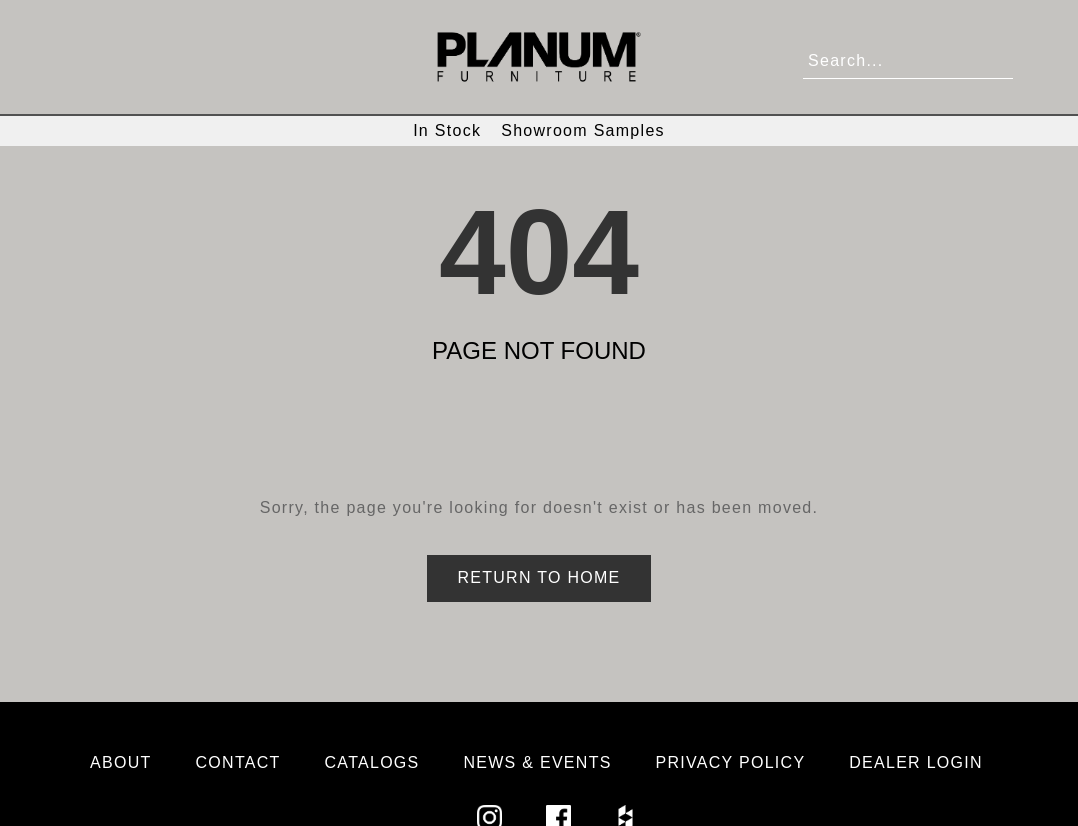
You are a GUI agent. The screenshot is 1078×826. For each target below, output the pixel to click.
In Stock (447, 130)
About (121, 762)
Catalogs (372, 762)
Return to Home (538, 577)
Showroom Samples (583, 130)
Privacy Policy (731, 762)
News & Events (537, 762)
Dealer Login (916, 762)
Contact (238, 762)
